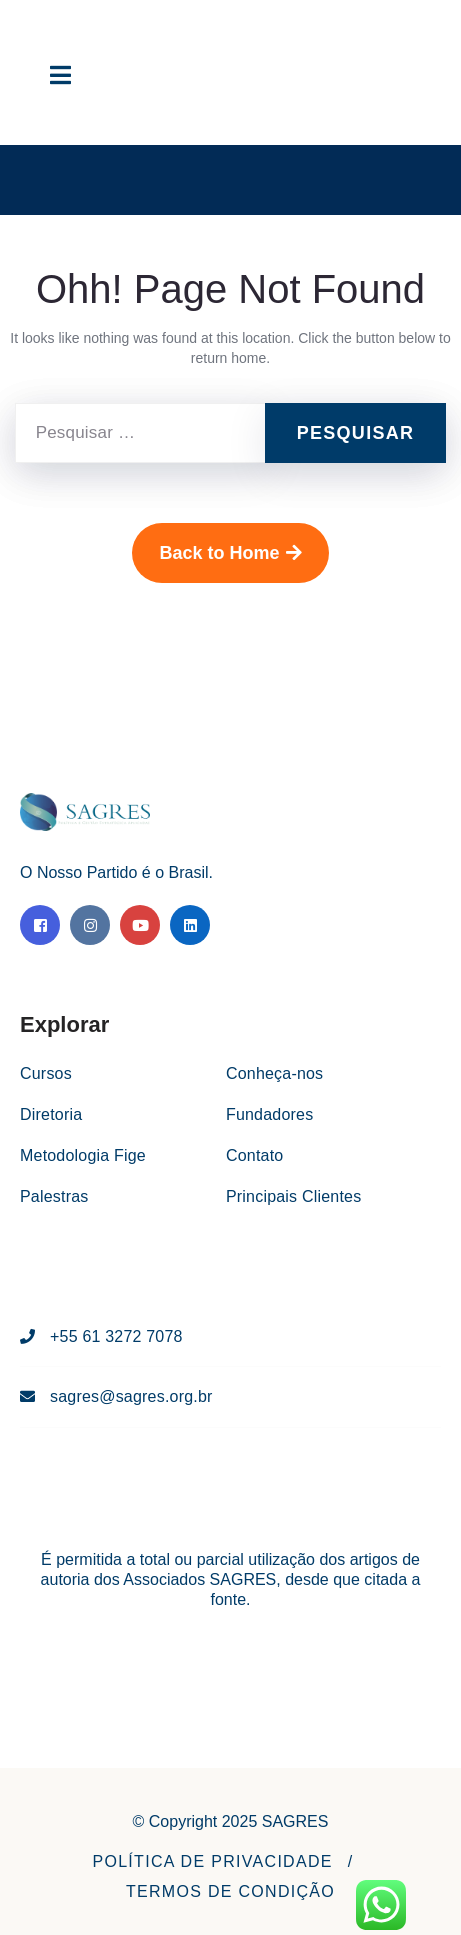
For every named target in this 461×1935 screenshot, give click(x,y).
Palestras (54, 1196)
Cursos (46, 1073)
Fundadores (269, 1114)
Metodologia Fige (83, 1155)
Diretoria (51, 1114)
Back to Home (230, 553)
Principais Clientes (293, 1196)
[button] (212, 1862)
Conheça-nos (274, 1073)
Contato (254, 1155)
